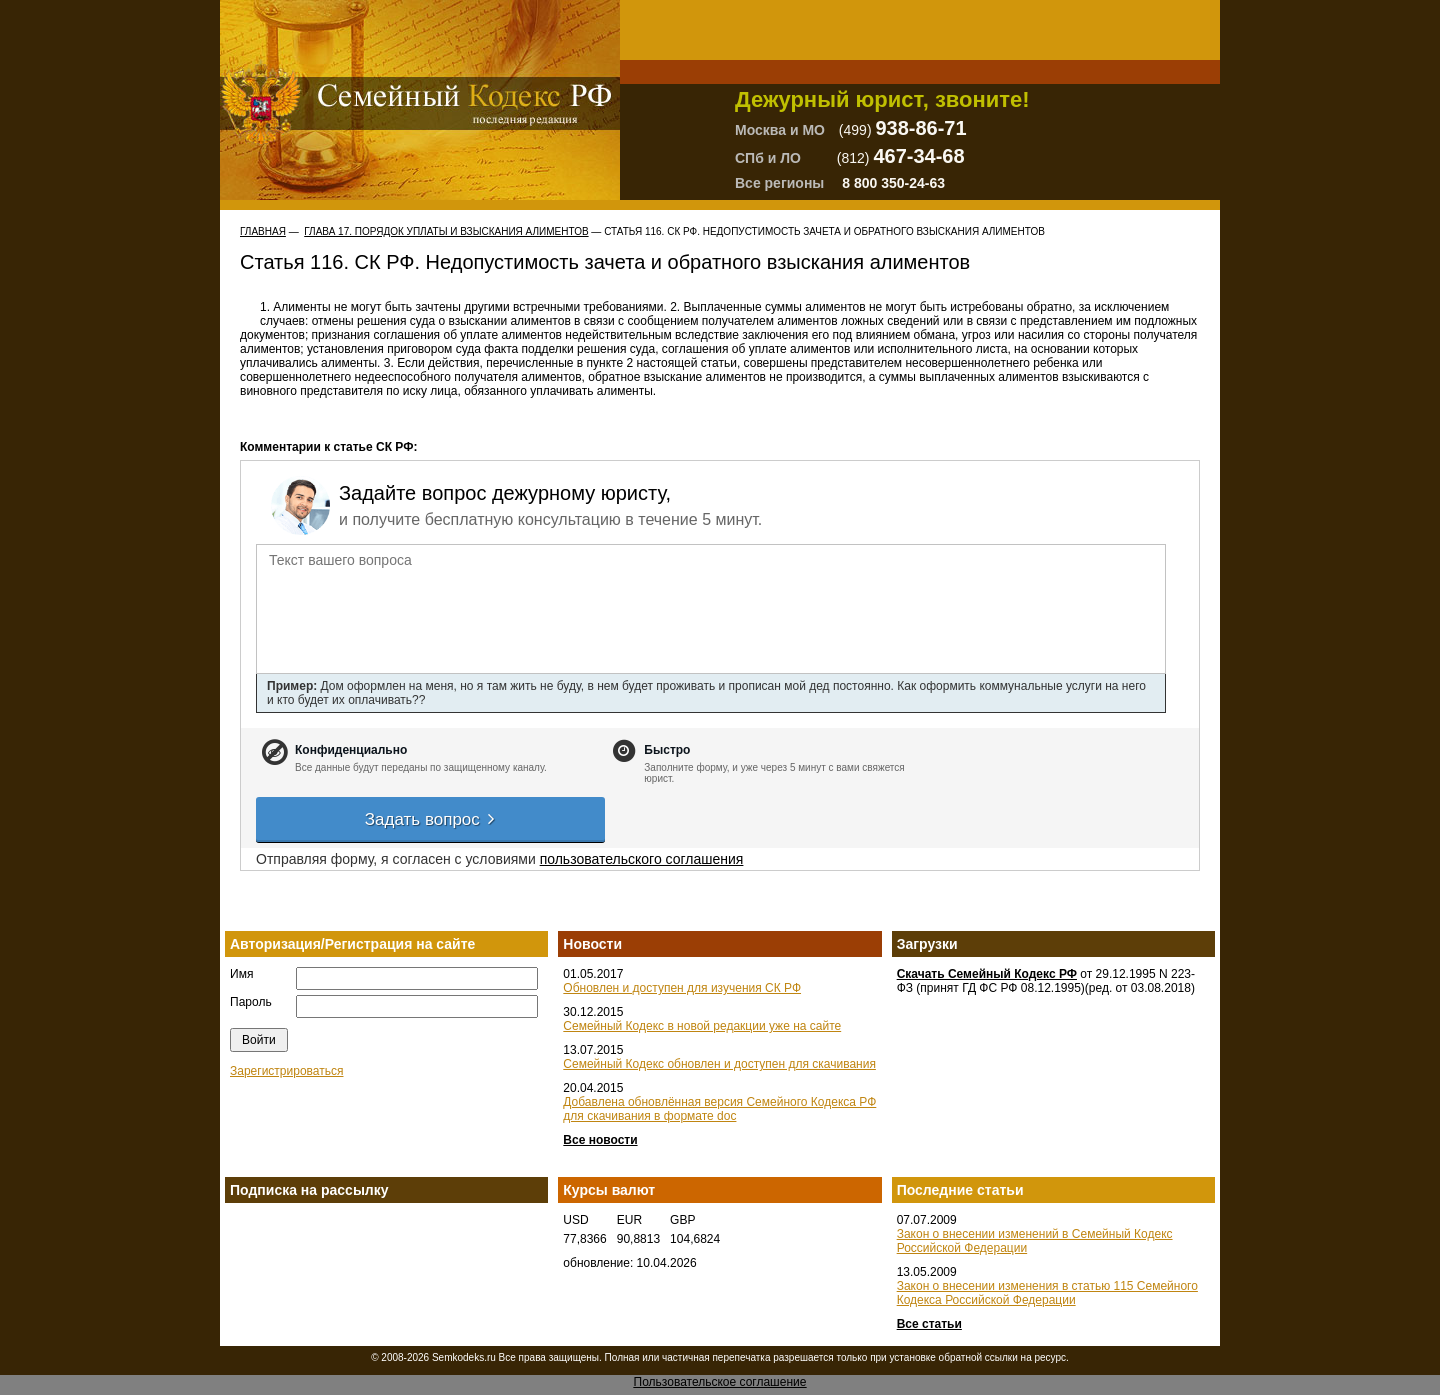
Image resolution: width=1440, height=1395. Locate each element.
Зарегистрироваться (286, 1071)
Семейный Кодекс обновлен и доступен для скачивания (719, 1064)
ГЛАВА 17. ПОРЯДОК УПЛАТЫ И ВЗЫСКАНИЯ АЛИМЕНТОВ (446, 231)
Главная (263, 231)
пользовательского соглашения (642, 859)
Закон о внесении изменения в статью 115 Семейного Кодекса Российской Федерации (1047, 1293)
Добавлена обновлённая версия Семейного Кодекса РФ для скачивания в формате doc (719, 1109)
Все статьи (929, 1324)
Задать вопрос (431, 819)
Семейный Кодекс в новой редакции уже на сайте (702, 1026)
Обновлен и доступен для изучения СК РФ (682, 988)
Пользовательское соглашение (720, 1382)
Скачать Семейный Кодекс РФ (987, 974)
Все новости (600, 1140)
